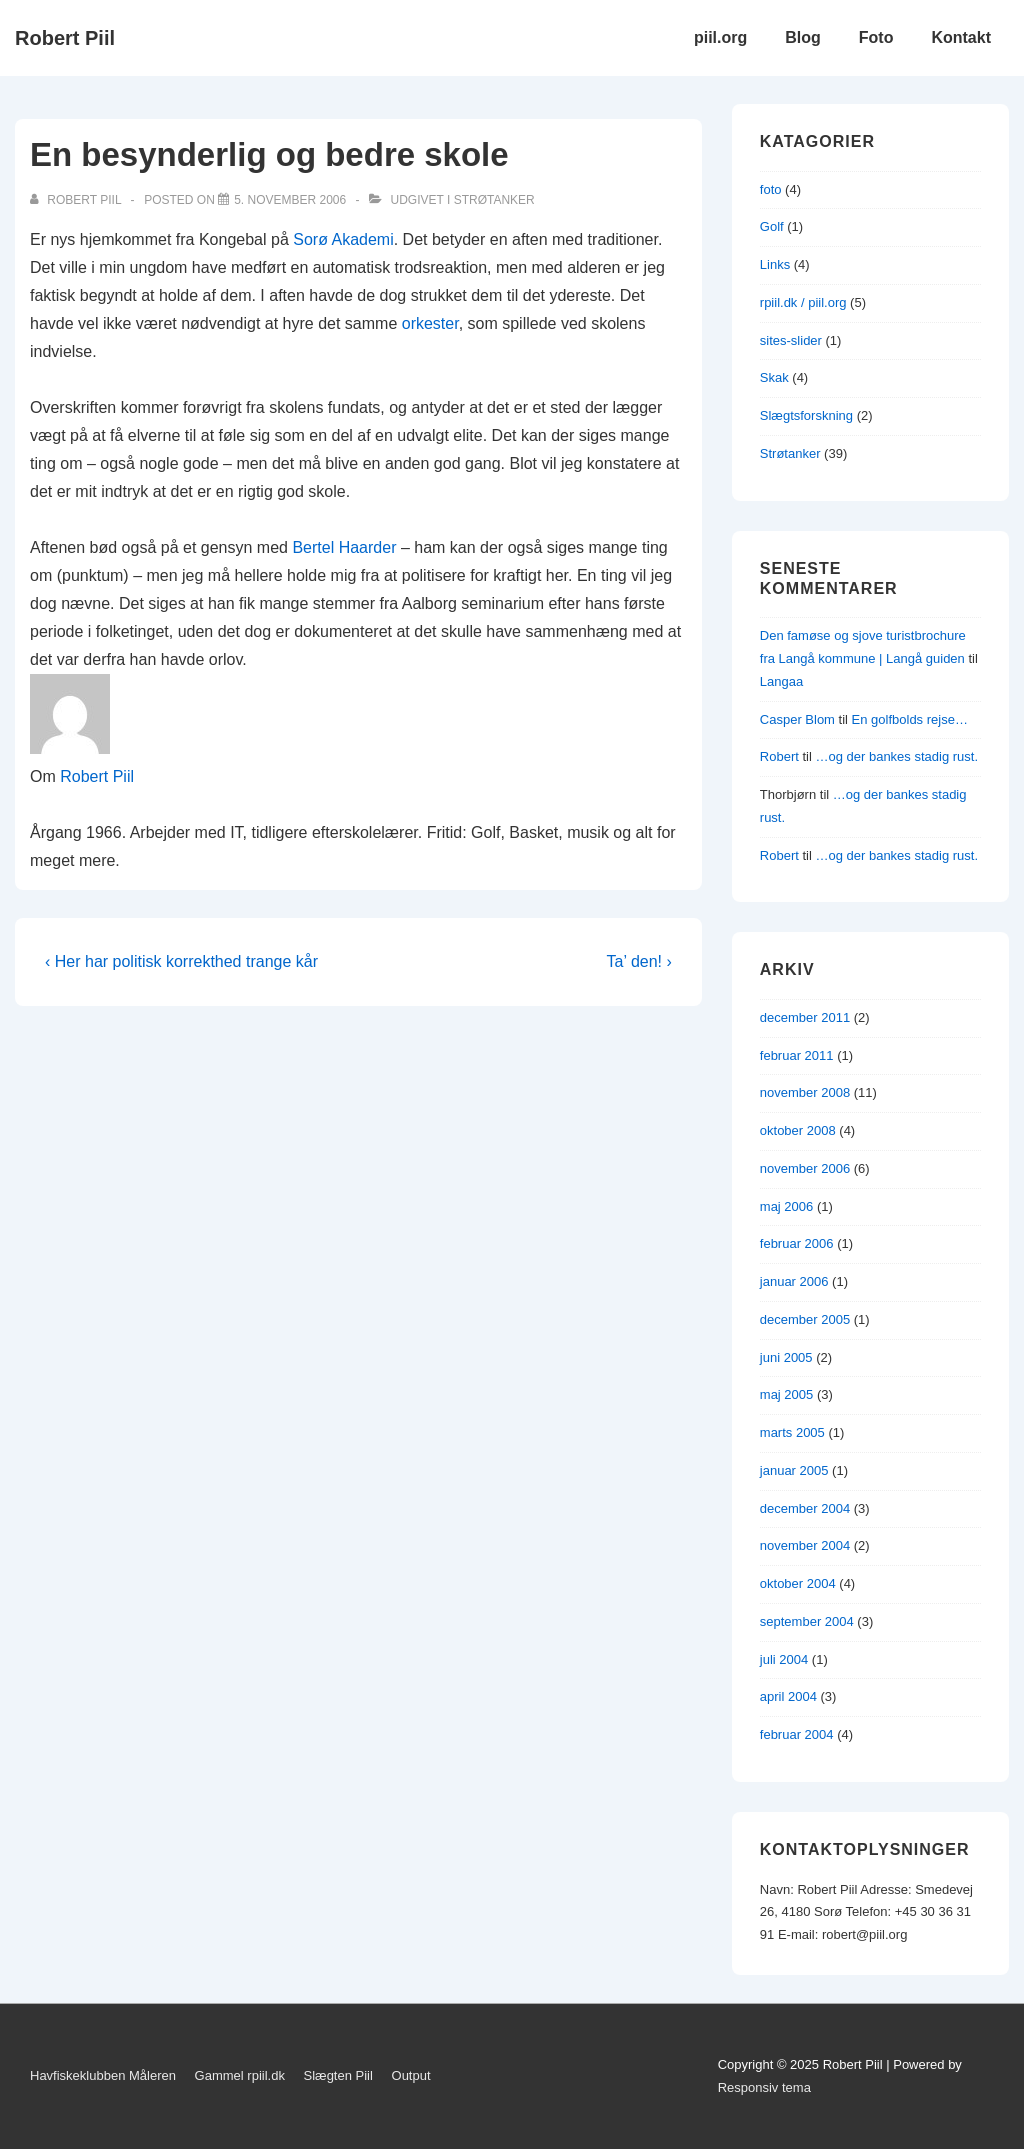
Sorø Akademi (343, 239)
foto (771, 189)
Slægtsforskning (806, 415)
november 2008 (805, 1092)
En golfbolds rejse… (910, 719)
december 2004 (805, 1508)
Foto (876, 37)
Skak (774, 377)
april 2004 (788, 1696)
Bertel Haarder (344, 547)
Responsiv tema (764, 2087)
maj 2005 (786, 1394)
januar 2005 (794, 1470)
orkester (430, 323)
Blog (803, 37)
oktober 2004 (798, 1583)
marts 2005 (792, 1432)
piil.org (720, 37)
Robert (779, 756)
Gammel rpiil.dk (240, 2075)
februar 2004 (797, 1734)
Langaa (781, 681)
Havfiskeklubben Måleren (103, 2075)
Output (411, 2075)
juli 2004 (784, 1659)
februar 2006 (797, 1243)
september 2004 (807, 1621)
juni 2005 (786, 1357)
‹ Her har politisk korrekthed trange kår (181, 961)
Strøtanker (494, 200)
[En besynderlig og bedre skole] (290, 200)
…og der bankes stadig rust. (896, 756)
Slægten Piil (338, 2075)
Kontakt (961, 37)
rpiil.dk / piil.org (803, 302)
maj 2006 (786, 1206)
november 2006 (805, 1168)
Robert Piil (65, 38)
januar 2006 (794, 1281)
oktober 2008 (798, 1130)
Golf (772, 226)
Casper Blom (797, 719)
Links (775, 264)
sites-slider (791, 340)
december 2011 (805, 1017)
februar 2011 (797, 1055)
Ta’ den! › (639, 961)
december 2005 (805, 1319)
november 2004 (805, 1545)
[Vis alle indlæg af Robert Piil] (77, 200)
